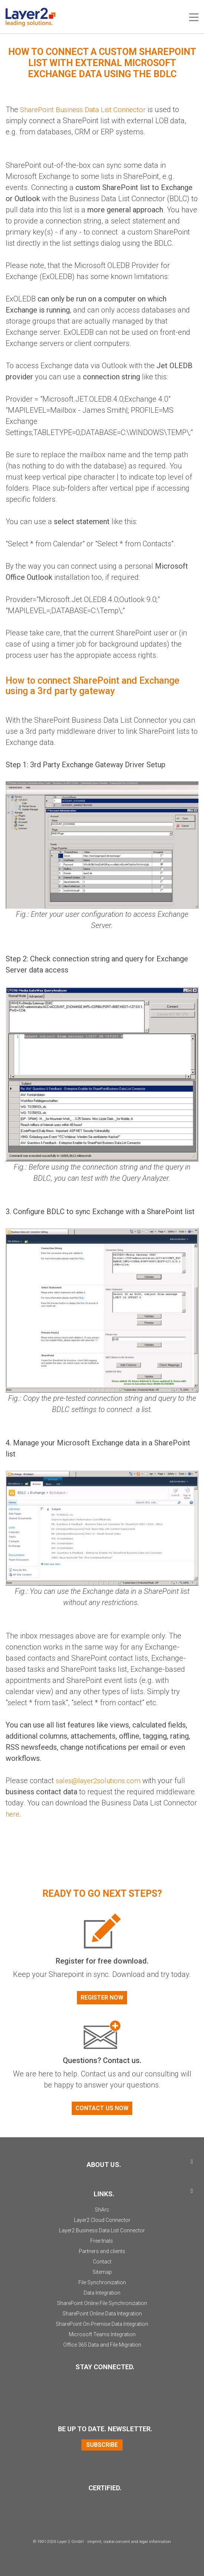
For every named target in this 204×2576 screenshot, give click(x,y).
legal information (155, 2541)
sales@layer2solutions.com (101, 1780)
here (13, 1813)
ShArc (102, 2209)
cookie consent (117, 2541)
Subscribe (102, 2444)
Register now (102, 1997)
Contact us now (102, 2107)
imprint (94, 2541)
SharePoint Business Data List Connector (86, 109)
